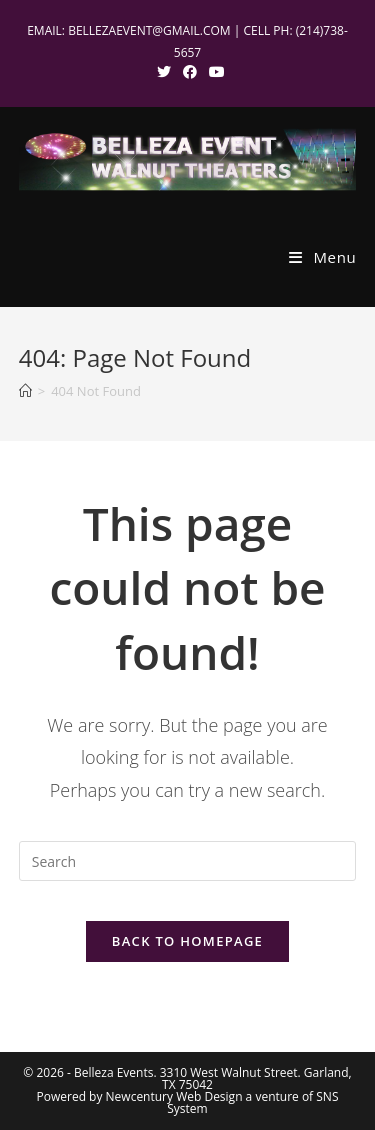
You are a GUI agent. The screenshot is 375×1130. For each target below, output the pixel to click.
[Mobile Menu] (322, 257)
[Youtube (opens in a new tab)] (214, 72)
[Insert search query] (188, 861)
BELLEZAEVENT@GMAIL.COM (149, 30)
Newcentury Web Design (174, 1096)
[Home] (25, 391)
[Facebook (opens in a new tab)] (190, 72)
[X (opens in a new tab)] (164, 72)
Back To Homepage (187, 941)
